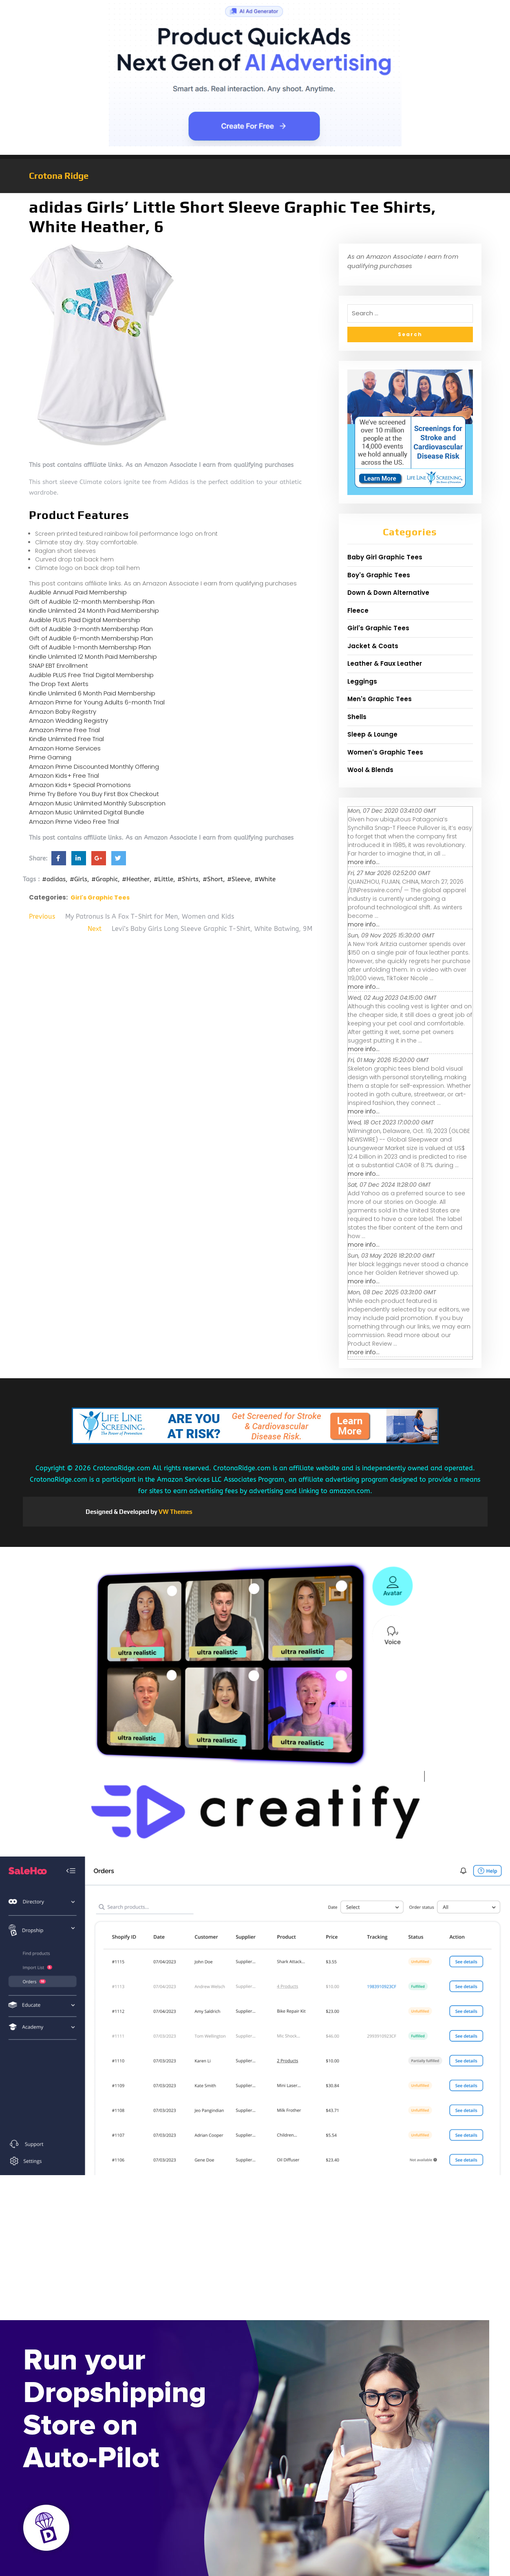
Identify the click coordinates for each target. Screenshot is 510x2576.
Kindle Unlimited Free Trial (66, 739)
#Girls (78, 879)
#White (265, 879)
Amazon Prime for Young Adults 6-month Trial (97, 702)
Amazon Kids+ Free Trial (64, 775)
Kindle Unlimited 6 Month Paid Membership (92, 693)
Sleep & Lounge (372, 734)
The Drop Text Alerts (58, 684)
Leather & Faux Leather (384, 663)
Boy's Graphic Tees (378, 575)
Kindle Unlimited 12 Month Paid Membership (93, 656)
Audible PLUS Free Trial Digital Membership (91, 675)
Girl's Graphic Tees (100, 897)
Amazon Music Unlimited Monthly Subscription (97, 803)
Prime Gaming (50, 757)
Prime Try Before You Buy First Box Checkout (94, 794)
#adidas (54, 879)
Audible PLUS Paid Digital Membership (84, 620)
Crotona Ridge (58, 175)
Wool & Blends (370, 770)
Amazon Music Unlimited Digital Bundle (86, 812)
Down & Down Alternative (388, 592)
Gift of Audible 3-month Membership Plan (91, 629)
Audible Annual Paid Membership (78, 592)
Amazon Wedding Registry (68, 720)
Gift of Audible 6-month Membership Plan (91, 638)
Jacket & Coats (372, 646)
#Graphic (104, 879)
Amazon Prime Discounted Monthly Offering (94, 766)
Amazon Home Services (65, 748)
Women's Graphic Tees (385, 752)
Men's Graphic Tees (379, 699)
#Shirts (188, 879)
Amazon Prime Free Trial (64, 730)
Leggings (362, 681)
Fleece (358, 610)
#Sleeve (238, 879)
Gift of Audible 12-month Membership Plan (92, 601)
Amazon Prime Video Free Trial (74, 821)
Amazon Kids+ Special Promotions (80, 785)
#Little (163, 879)
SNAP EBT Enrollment (58, 665)
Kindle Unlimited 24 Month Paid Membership (94, 610)
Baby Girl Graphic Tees (384, 557)
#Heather (136, 879)
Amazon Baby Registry (62, 711)
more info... (364, 862)
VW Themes (174, 1511)
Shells (356, 717)
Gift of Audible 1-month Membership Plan (90, 647)
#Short (213, 879)
